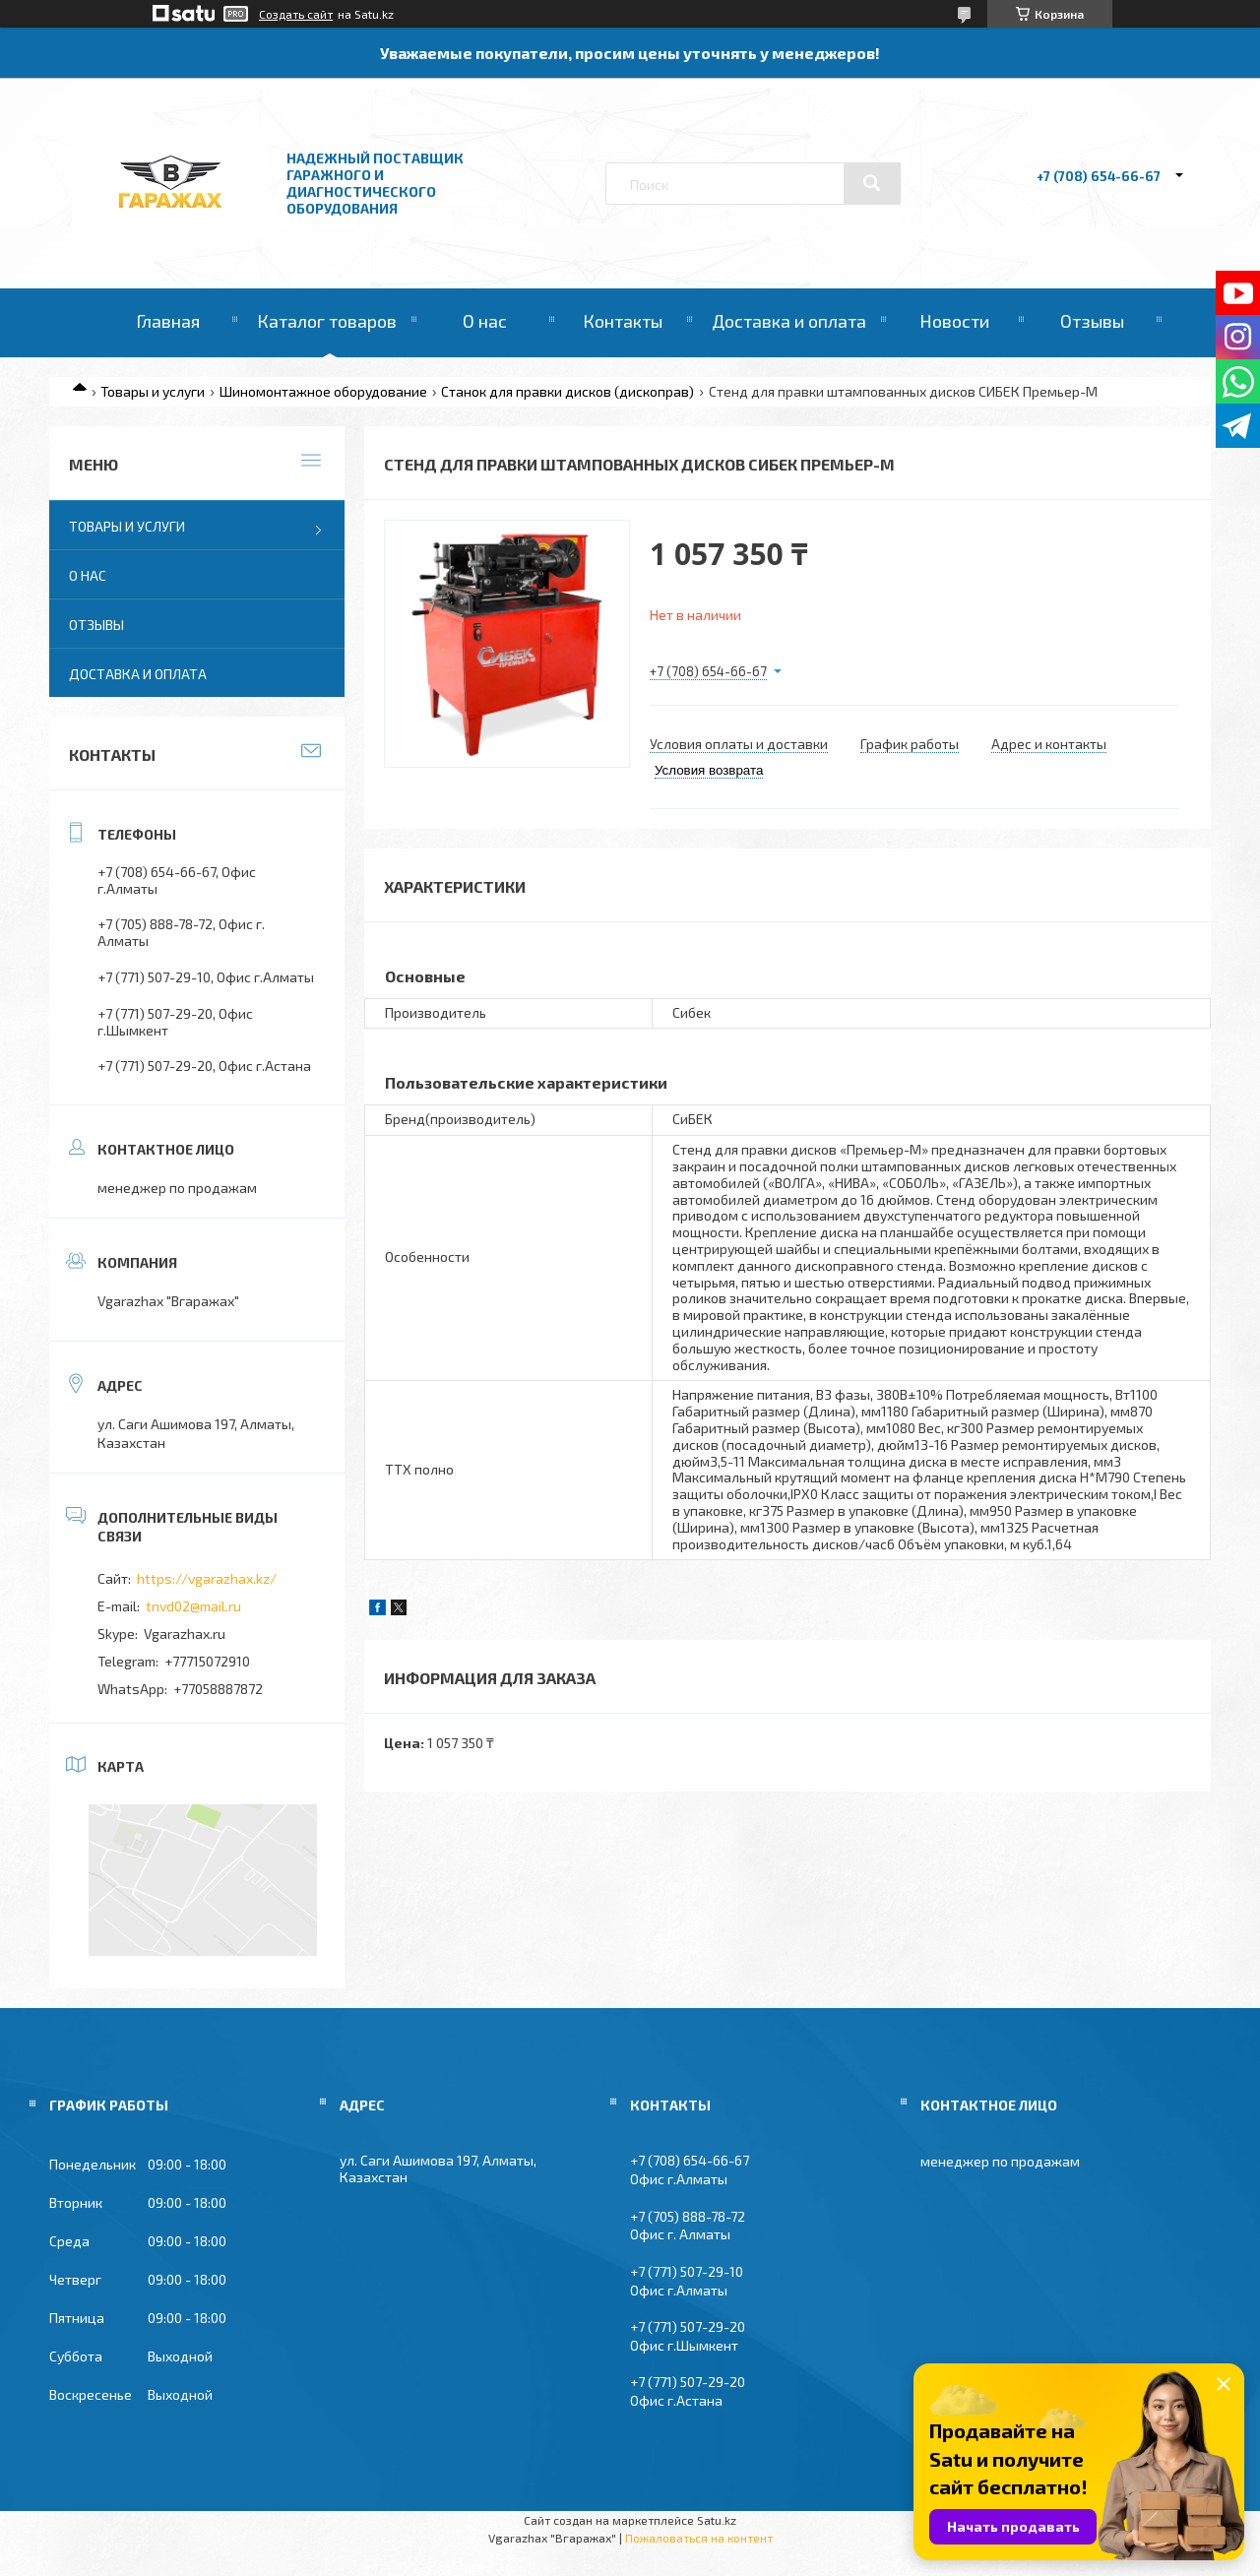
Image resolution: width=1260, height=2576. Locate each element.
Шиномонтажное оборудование (323, 391)
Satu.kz (716, 2520)
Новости (954, 321)
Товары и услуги (152, 391)
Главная (168, 321)
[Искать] (872, 183)
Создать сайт (296, 14)
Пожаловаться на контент (699, 2538)
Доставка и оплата (789, 321)
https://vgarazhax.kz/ (207, 1578)
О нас (485, 321)
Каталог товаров (327, 321)
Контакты (622, 321)
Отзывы (1092, 321)
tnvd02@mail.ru (193, 1606)
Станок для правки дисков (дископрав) (567, 391)
